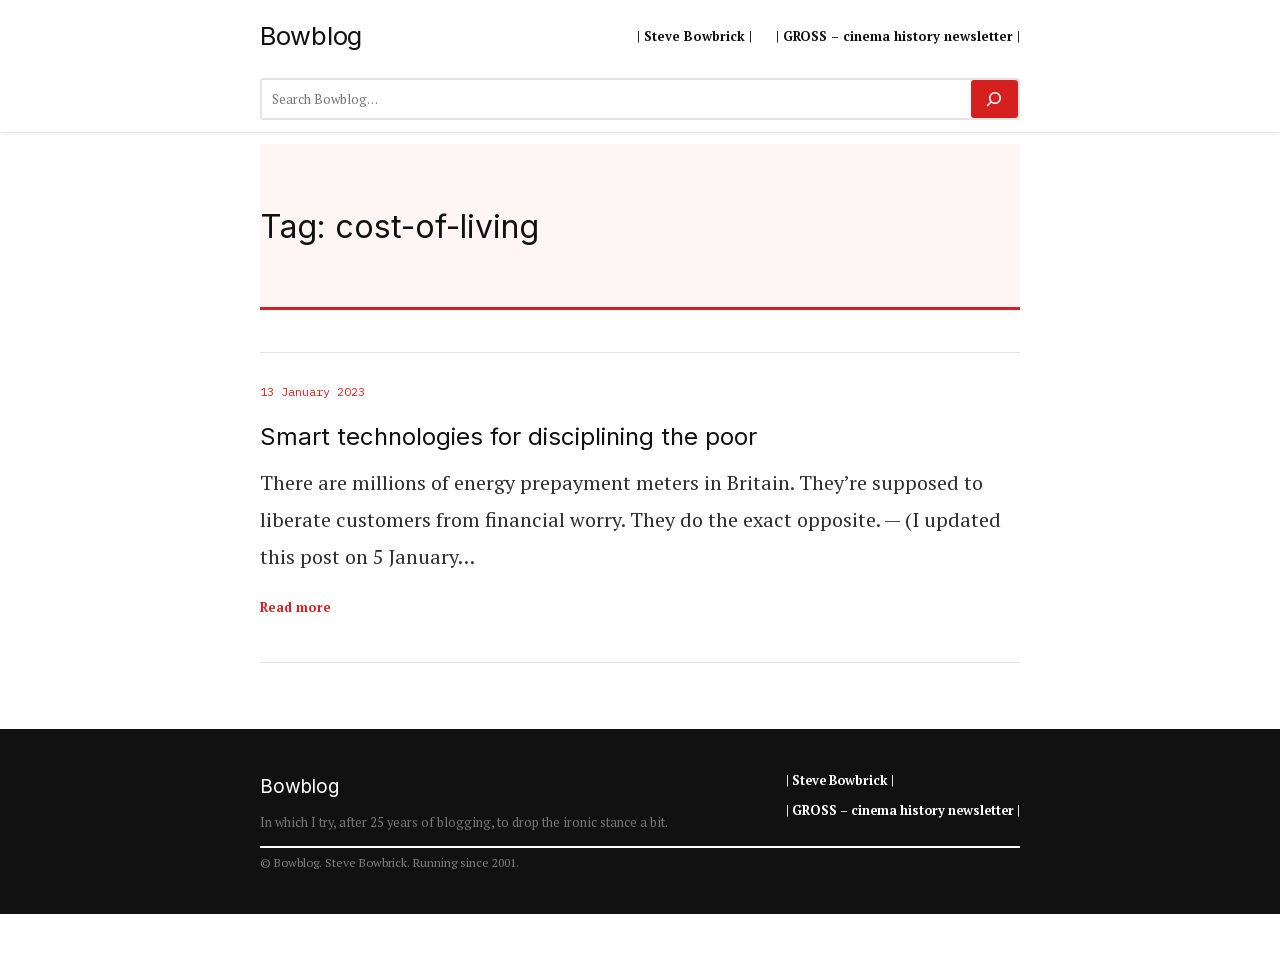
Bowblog (311, 35)
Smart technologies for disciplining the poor (508, 437)
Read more (295, 607)
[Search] (994, 99)
